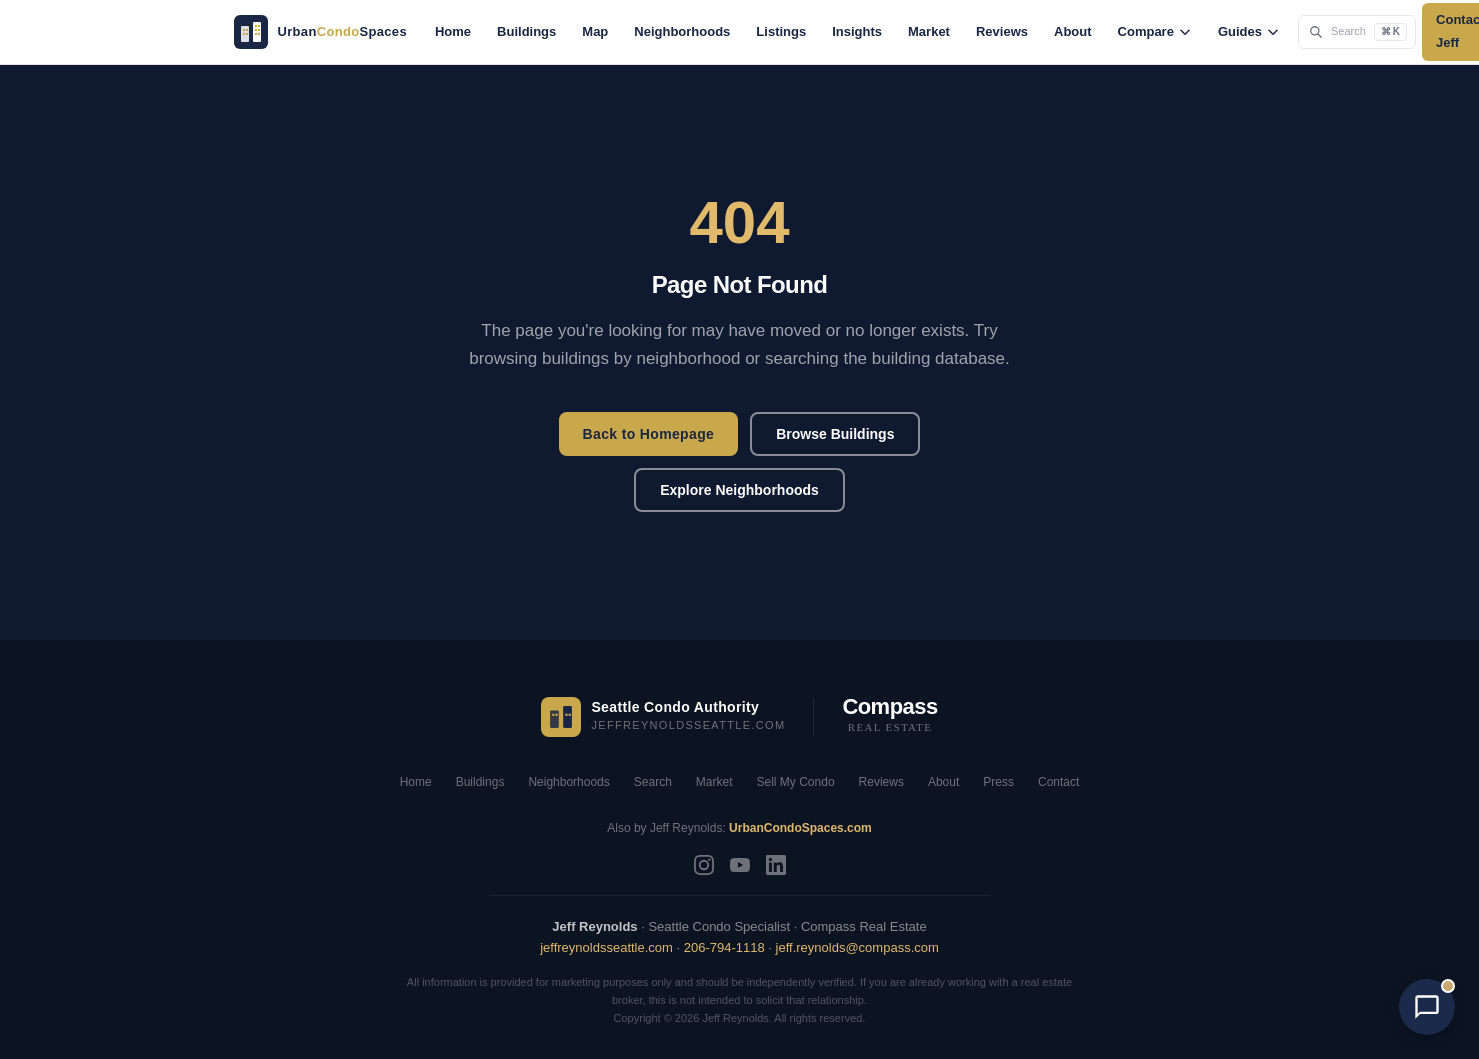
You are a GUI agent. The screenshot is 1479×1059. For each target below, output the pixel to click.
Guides (1249, 31)
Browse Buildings (835, 434)
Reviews (1002, 31)
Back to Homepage (649, 434)
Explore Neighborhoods (739, 490)
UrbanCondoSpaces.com (800, 828)
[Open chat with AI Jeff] (1427, 1007)
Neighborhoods (682, 31)
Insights (857, 31)
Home (453, 31)
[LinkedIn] (776, 865)
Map (595, 31)
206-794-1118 (724, 947)
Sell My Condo (796, 782)
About (1073, 31)
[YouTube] (740, 865)
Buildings (526, 31)
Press (998, 782)
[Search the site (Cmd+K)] (1357, 31)
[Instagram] (704, 865)
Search (653, 782)
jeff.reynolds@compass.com (857, 947)
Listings (781, 31)
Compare (1155, 31)
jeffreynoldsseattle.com (606, 947)
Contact (1058, 782)
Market (929, 31)
